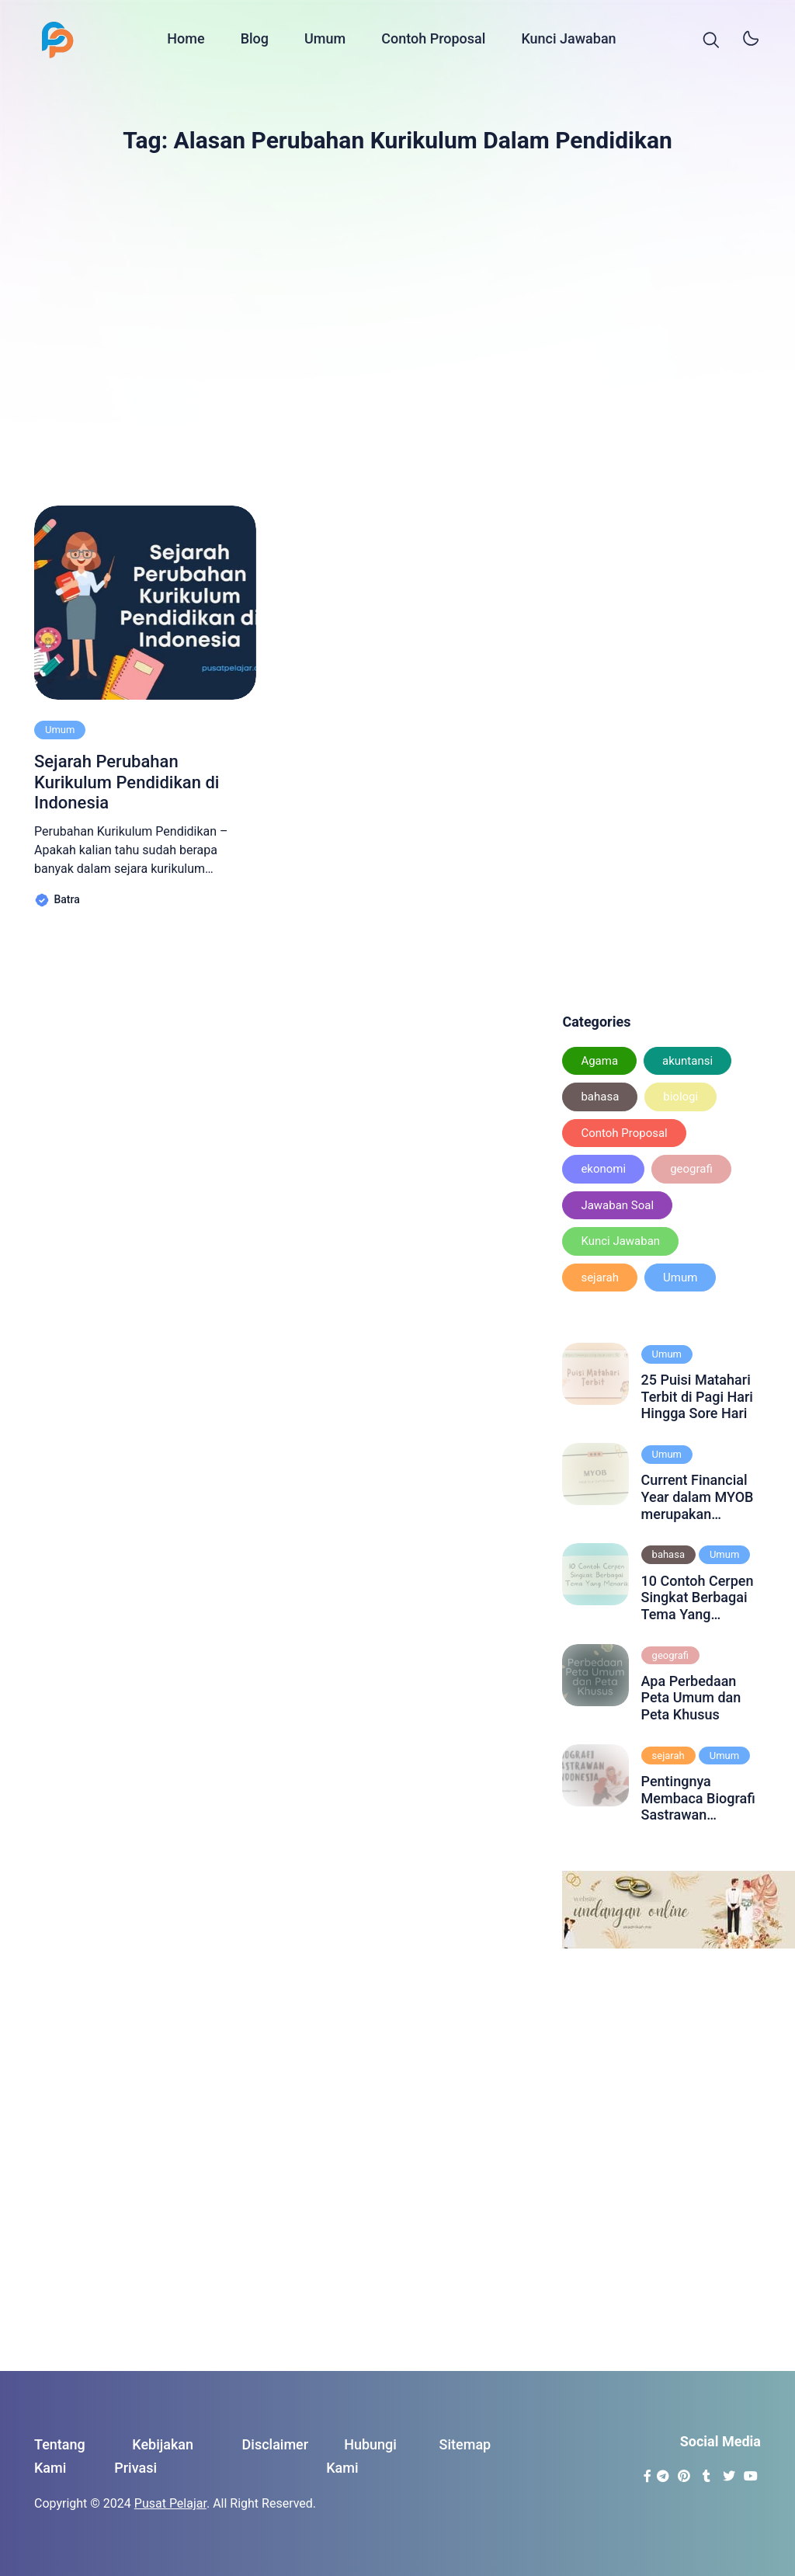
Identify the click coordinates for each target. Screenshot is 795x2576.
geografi (691, 1169)
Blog (255, 41)
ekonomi (603, 1169)
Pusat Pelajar (170, 2503)
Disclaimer (275, 2444)
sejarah (600, 1278)
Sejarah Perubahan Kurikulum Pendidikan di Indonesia (126, 782)
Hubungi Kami (361, 2456)
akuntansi (687, 1061)
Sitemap (465, 2444)
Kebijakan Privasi (153, 2456)
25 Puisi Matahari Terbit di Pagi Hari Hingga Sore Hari (697, 1396)
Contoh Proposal (433, 41)
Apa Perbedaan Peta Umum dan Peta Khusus (691, 1698)
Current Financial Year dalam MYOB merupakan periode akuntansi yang (697, 1497)
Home (185, 41)
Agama (599, 1061)
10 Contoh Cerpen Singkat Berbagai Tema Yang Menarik (697, 1598)
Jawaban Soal (617, 1205)
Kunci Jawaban (568, 41)
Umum (324, 41)
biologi (680, 1097)
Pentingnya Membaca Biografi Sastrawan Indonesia (698, 1798)
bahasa (600, 1097)
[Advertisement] (397, 322)
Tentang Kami (59, 2456)
